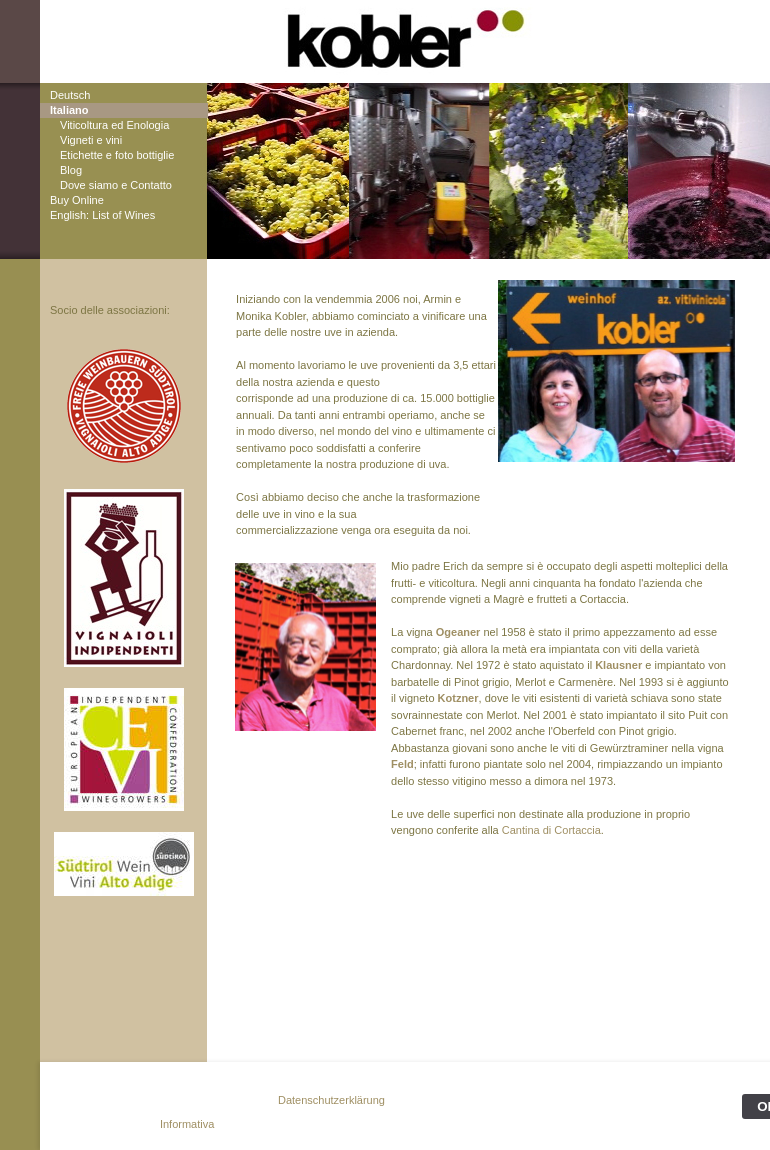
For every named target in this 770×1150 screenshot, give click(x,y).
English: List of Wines (102, 215)
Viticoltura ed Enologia (114, 125)
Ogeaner (458, 632)
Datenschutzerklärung (331, 1100)
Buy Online (77, 200)
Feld (402, 764)
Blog (71, 170)
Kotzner (458, 698)
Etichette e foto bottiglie (117, 155)
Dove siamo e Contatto (116, 185)
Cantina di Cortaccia (551, 830)
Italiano (69, 110)
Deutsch (70, 95)
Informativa (187, 1124)
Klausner (618, 665)
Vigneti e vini (91, 140)
